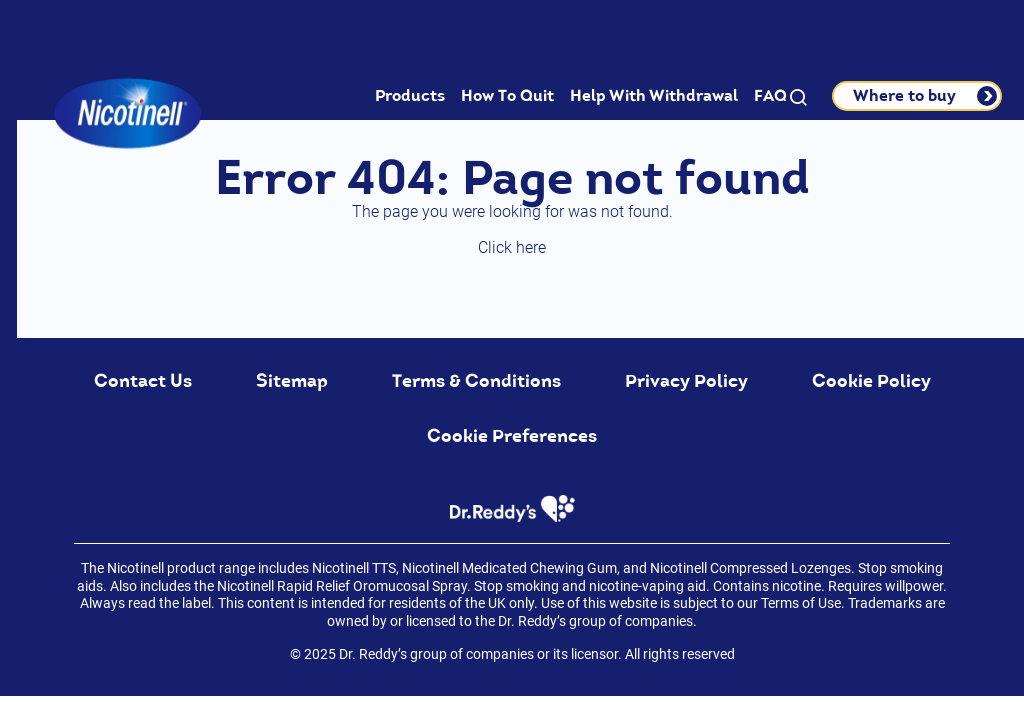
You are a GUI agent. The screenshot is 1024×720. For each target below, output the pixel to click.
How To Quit (507, 96)
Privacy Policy (686, 381)
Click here (512, 247)
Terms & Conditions (476, 381)
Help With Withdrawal (654, 96)
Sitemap (292, 381)
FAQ (770, 96)
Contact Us (143, 381)
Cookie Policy (871, 381)
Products (410, 96)
